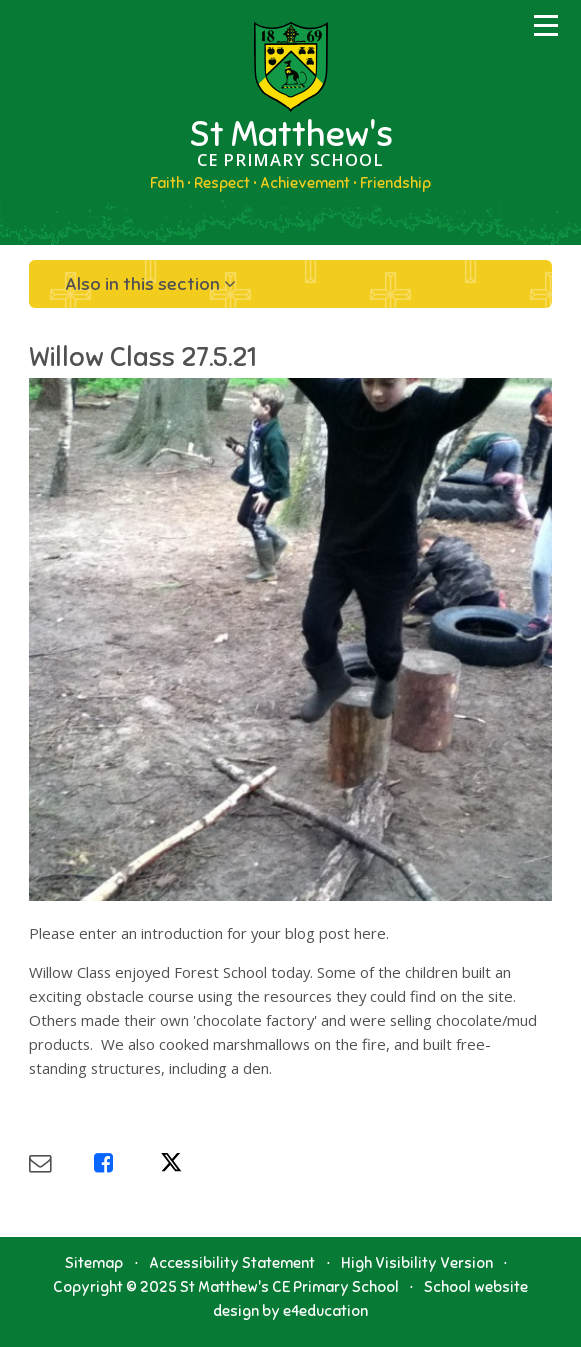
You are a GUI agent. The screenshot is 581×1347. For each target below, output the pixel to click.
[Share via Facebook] (126, 1163)
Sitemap (94, 1263)
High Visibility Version (417, 1263)
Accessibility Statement (232, 1263)
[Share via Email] (61, 1163)
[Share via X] (192, 1163)
